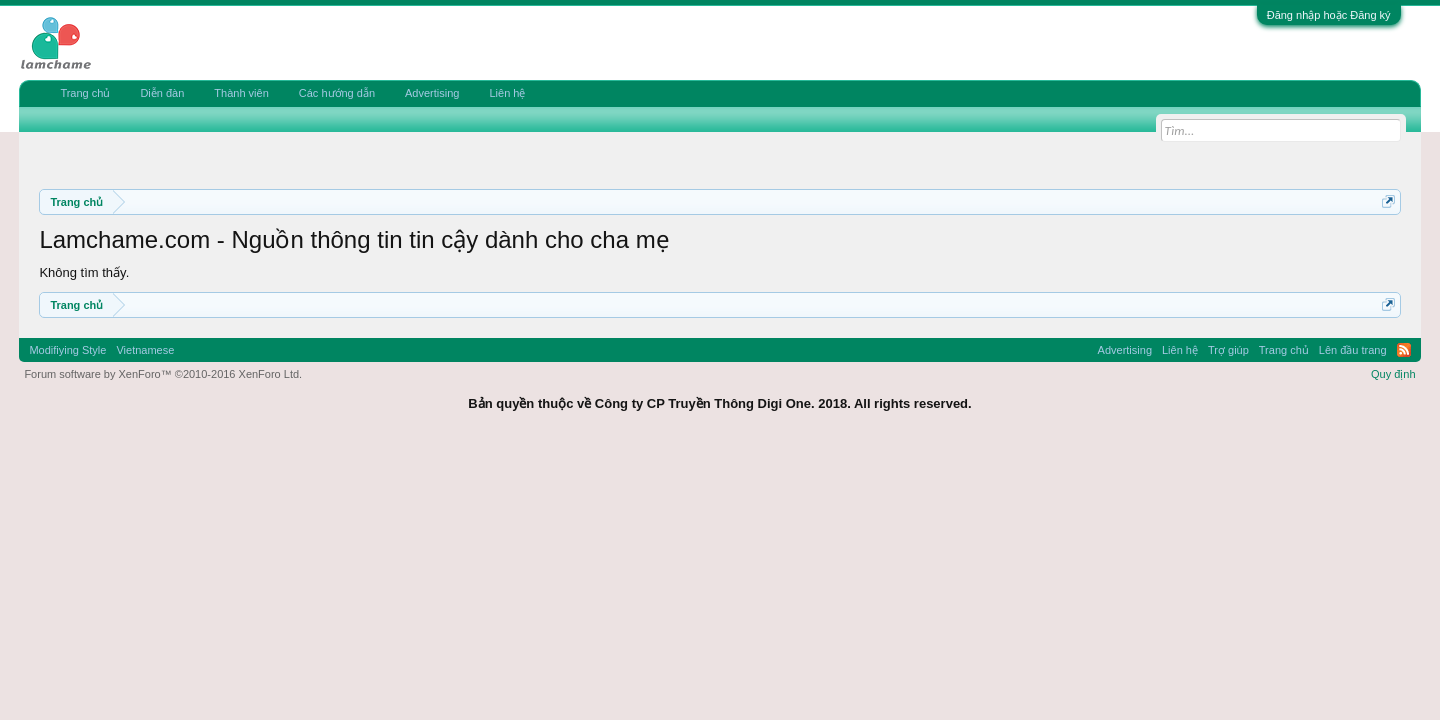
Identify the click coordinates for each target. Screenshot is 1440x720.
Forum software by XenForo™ (163, 374)
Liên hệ (507, 93)
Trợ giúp (1228, 350)
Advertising (432, 93)
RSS (1404, 350)
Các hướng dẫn (337, 93)
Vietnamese (145, 350)
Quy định (1393, 374)
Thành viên (241, 93)
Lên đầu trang (1353, 350)
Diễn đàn (162, 93)
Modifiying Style (67, 350)
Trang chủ (85, 93)
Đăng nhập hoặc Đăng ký (1329, 15)
